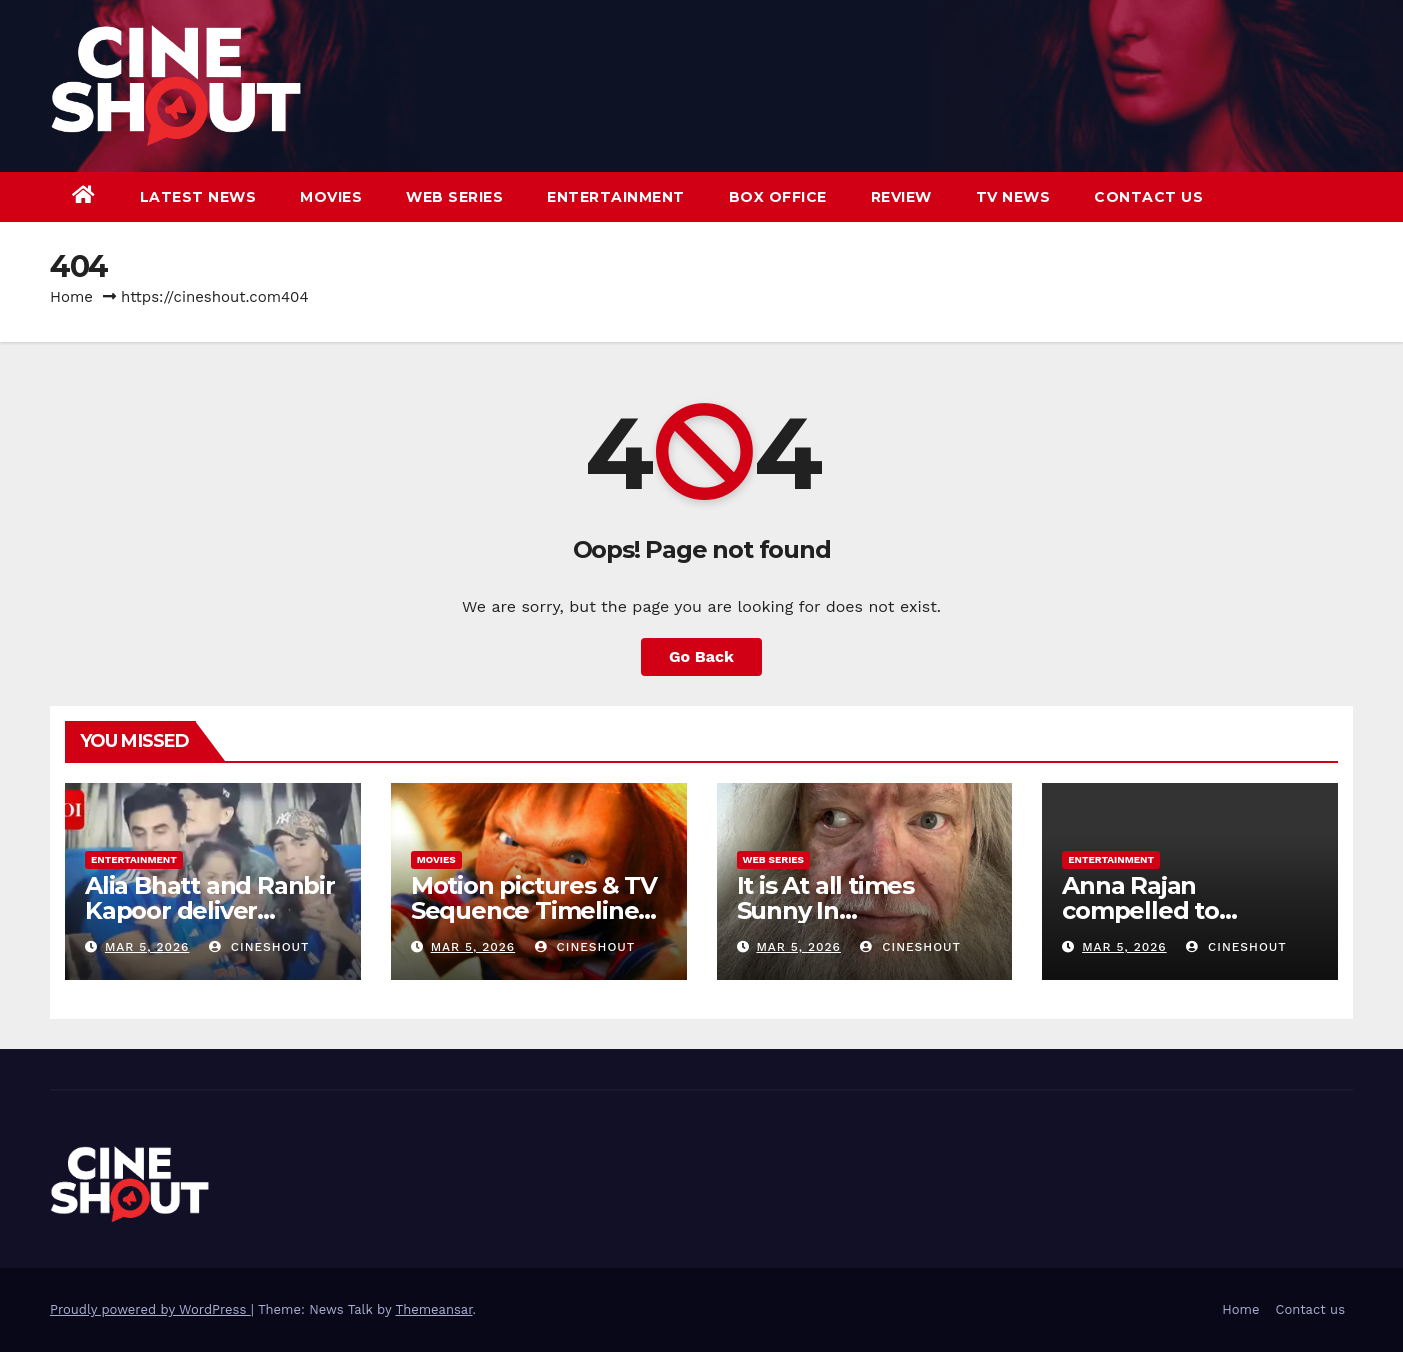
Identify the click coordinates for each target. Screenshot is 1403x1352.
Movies (331, 197)
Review (901, 197)
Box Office (778, 197)
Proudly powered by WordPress (150, 1309)
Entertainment (616, 197)
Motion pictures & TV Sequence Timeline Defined (534, 910)
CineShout (259, 947)
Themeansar (434, 1309)
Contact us (1148, 197)
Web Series (454, 197)
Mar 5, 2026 (147, 947)
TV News (1013, 197)
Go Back (701, 656)
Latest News (198, 197)
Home (71, 297)
